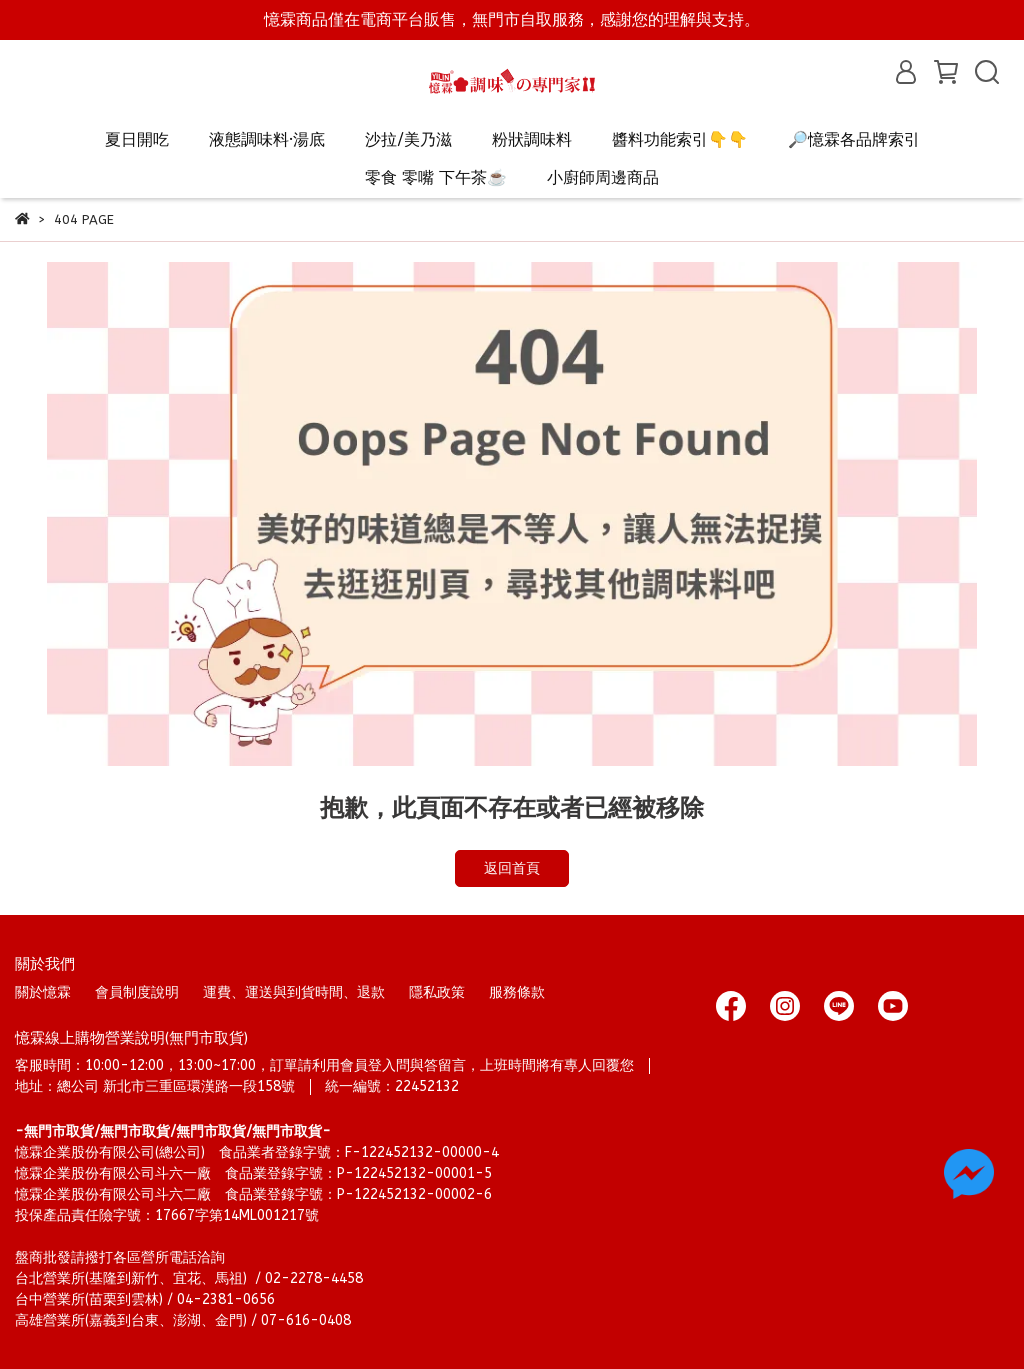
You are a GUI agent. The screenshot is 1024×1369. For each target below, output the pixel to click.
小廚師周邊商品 (603, 177)
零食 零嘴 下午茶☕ (436, 177)
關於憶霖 (43, 992)
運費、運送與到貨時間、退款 (294, 992)
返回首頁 (512, 868)
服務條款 (517, 992)
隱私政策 (437, 992)
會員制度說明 (137, 992)
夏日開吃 (137, 139)
